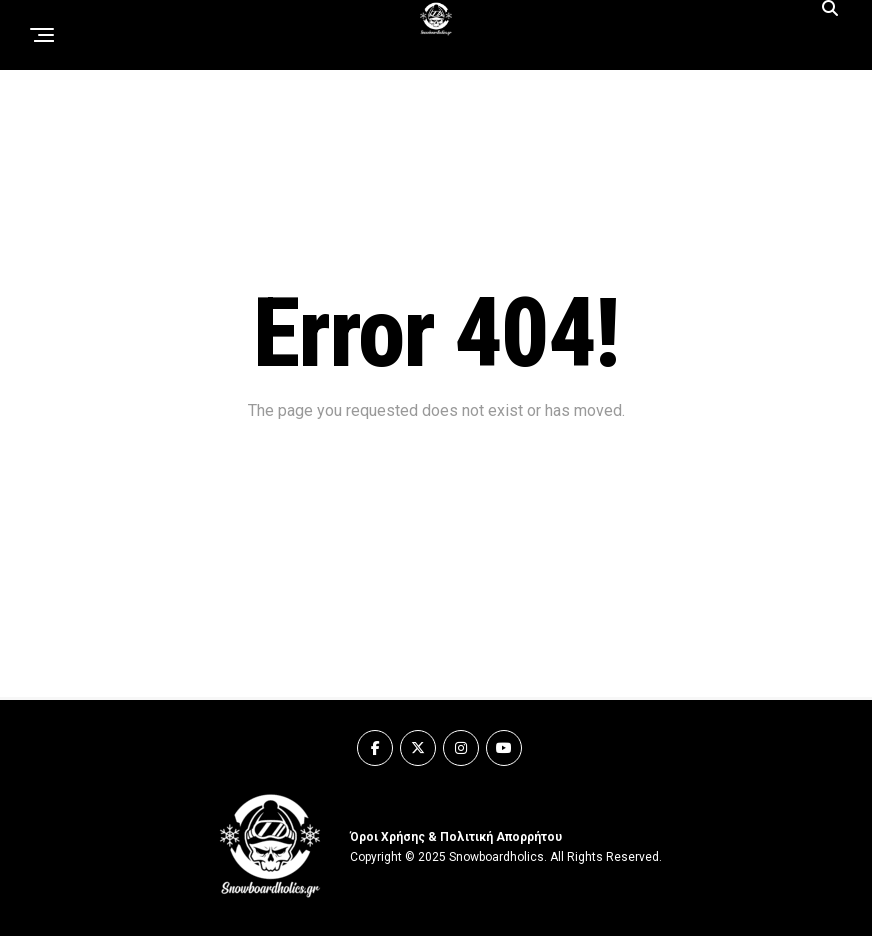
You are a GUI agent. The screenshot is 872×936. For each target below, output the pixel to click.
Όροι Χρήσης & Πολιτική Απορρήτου (456, 837)
